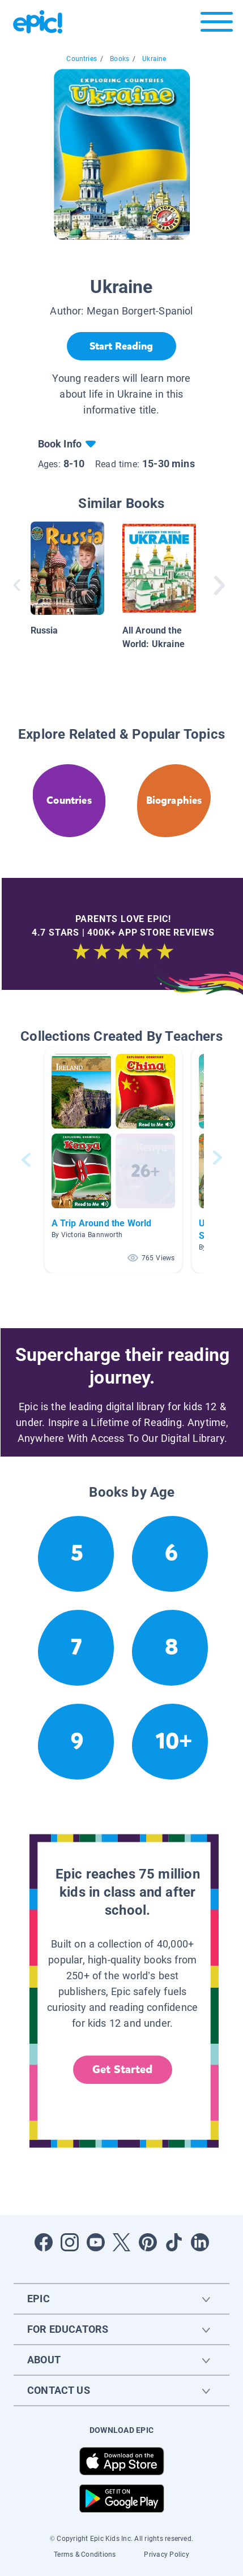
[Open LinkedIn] (200, 2242)
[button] (113, 1159)
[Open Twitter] (122, 2242)
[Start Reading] (121, 346)
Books (119, 59)
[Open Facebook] (44, 2242)
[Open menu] (216, 24)
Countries (81, 59)
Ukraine (154, 59)
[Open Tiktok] (174, 2242)
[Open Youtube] (96, 2242)
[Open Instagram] (70, 2242)
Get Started (122, 2069)
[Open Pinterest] (148, 2242)
